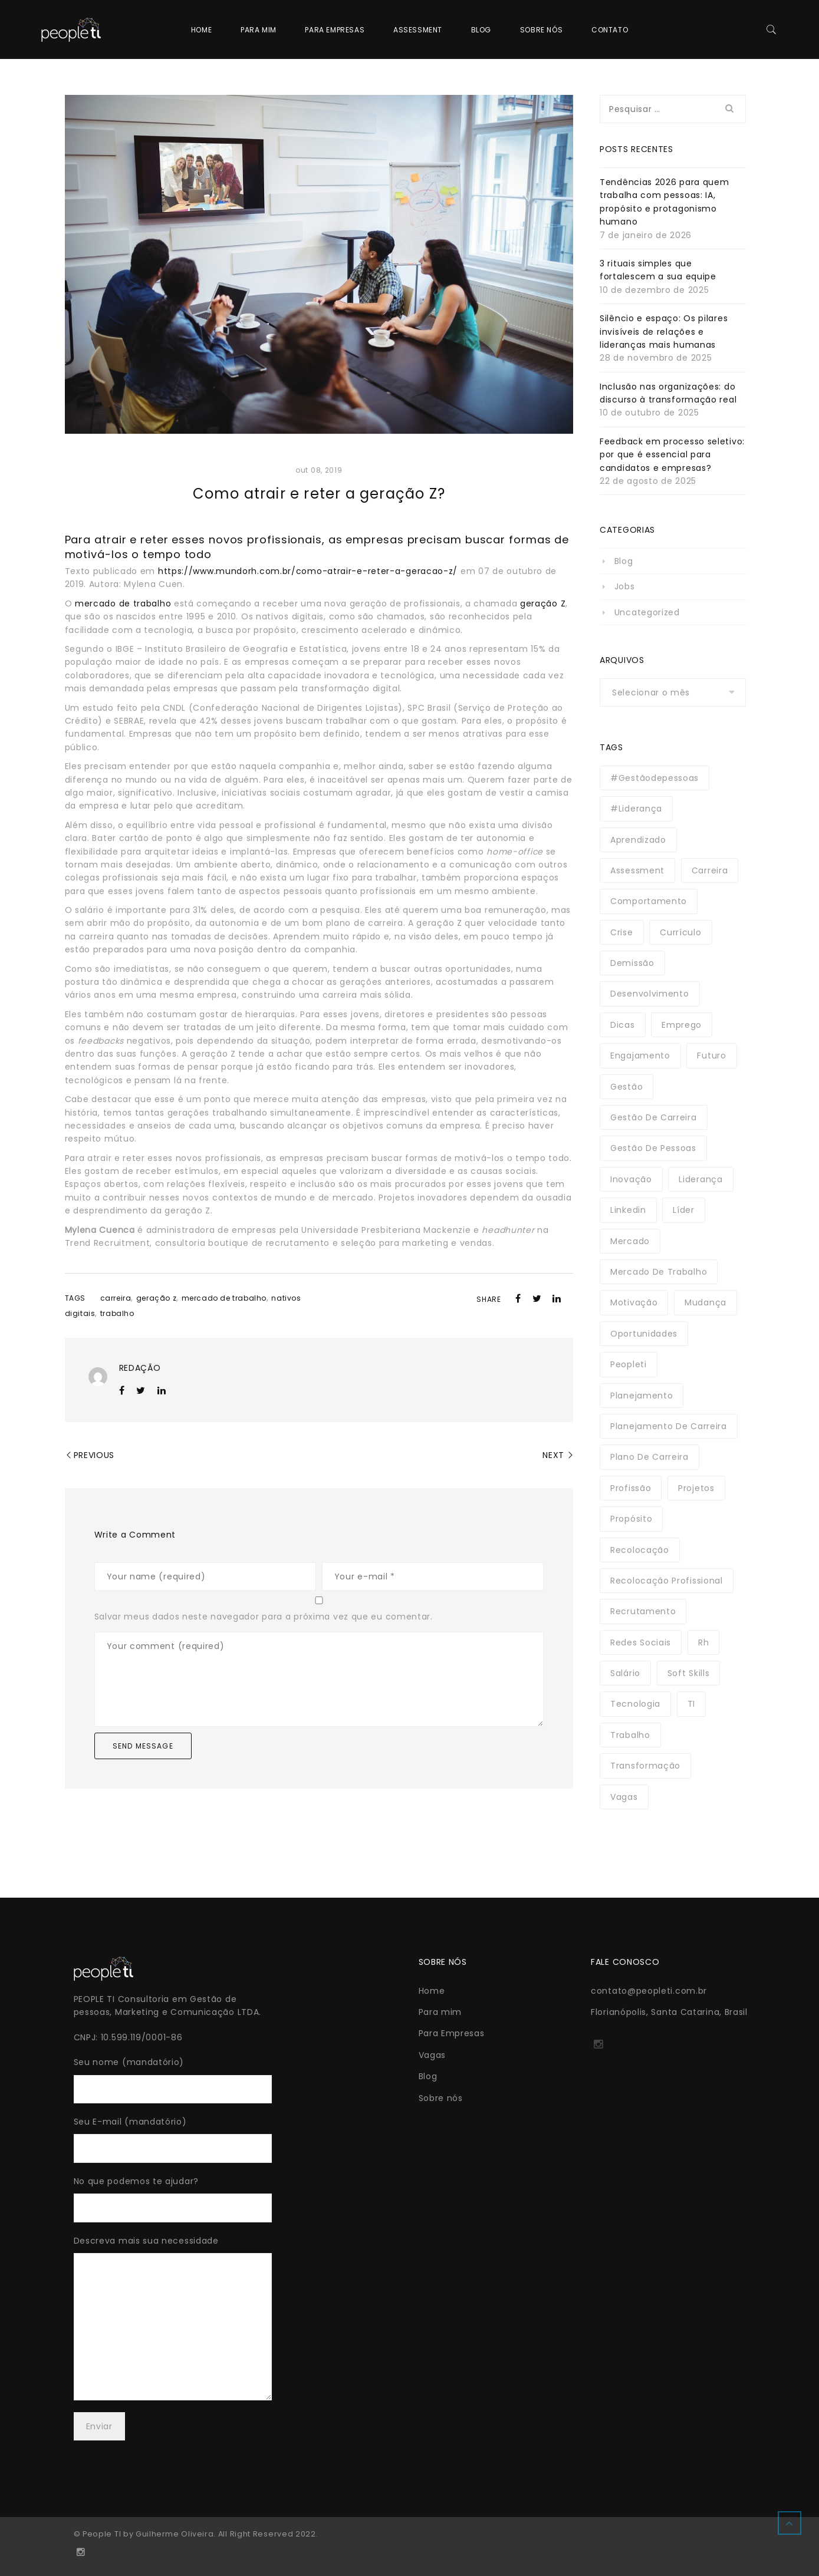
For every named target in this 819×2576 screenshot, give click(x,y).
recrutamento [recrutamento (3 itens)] (643, 1611)
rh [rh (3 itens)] (703, 1642)
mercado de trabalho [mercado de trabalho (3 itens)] (658, 1272)
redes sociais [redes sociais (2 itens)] (640, 1642)
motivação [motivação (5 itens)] (633, 1302)
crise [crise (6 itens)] (621, 932)
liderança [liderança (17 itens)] (700, 1179)
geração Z (542, 603)
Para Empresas (334, 30)
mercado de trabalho (123, 603)
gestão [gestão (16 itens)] (626, 1087)
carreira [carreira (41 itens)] (710, 870)
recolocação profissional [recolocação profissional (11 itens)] (666, 1581)
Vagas (432, 2055)
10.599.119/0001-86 (142, 2037)
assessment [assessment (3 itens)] (637, 870)
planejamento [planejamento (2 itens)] (641, 1395)
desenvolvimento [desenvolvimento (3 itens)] (649, 994)
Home (201, 30)
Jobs (624, 586)
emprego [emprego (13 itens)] (682, 1025)
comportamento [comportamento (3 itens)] (648, 901)
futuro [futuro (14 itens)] (711, 1055)
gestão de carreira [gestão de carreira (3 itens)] (653, 1117)
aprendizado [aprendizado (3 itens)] (638, 840)
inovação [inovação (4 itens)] (631, 1179)
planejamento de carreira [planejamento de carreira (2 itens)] (668, 1426)
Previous (94, 1455)
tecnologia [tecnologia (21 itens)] (635, 1704)
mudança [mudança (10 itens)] (705, 1302)
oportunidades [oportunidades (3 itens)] (643, 1334)
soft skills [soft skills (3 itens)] (688, 1673)
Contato (609, 30)
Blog (481, 30)
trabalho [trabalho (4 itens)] (630, 1735)
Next (553, 1455)
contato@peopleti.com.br (649, 1991)
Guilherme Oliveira (174, 2534)
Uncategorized (647, 612)
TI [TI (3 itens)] (691, 1704)
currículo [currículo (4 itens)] (680, 932)
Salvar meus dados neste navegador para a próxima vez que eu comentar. (263, 1616)
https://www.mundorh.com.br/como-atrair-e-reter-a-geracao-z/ (308, 571)
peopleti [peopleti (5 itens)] (628, 1364)
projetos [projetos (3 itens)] (696, 1488)
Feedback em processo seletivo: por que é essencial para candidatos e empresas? (672, 455)
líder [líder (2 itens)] (684, 1210)
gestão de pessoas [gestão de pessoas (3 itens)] (653, 1148)
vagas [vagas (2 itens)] (624, 1797)
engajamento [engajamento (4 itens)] (640, 1055)
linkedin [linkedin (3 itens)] (628, 1210)
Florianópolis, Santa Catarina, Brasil (669, 2012)
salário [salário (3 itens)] (625, 1673)
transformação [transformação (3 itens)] (645, 1766)
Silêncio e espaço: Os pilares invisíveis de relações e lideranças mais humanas (664, 331)
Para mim (259, 30)
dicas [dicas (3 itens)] (622, 1025)
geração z (156, 1298)
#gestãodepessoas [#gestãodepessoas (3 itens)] (654, 778)
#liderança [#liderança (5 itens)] (636, 808)
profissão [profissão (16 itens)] (630, 1488)
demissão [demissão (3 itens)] (632, 963)
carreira (115, 1298)
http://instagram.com (598, 2048)
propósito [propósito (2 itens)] (631, 1519)
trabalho (117, 1313)
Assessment (417, 30)
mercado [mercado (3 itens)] (630, 1241)
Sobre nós (541, 30)
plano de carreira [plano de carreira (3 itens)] (649, 1457)
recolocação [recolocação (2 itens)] (639, 1550)
